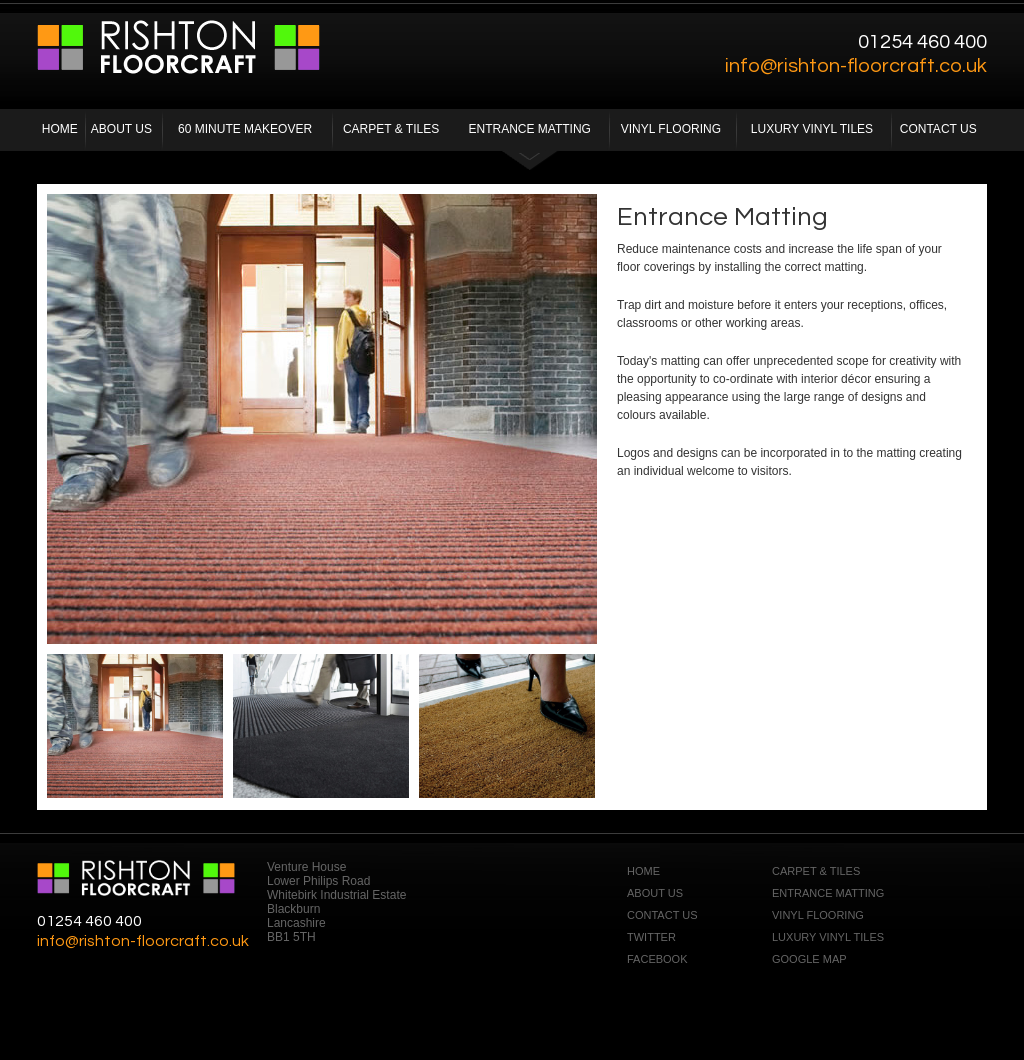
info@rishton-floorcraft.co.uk (856, 66)
